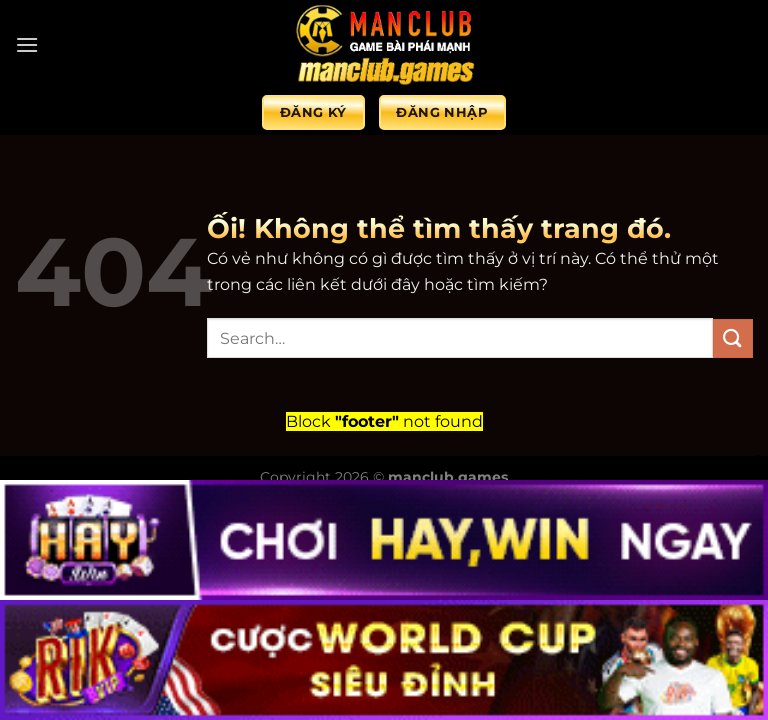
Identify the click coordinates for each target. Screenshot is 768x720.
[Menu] (27, 44)
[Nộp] (733, 338)
